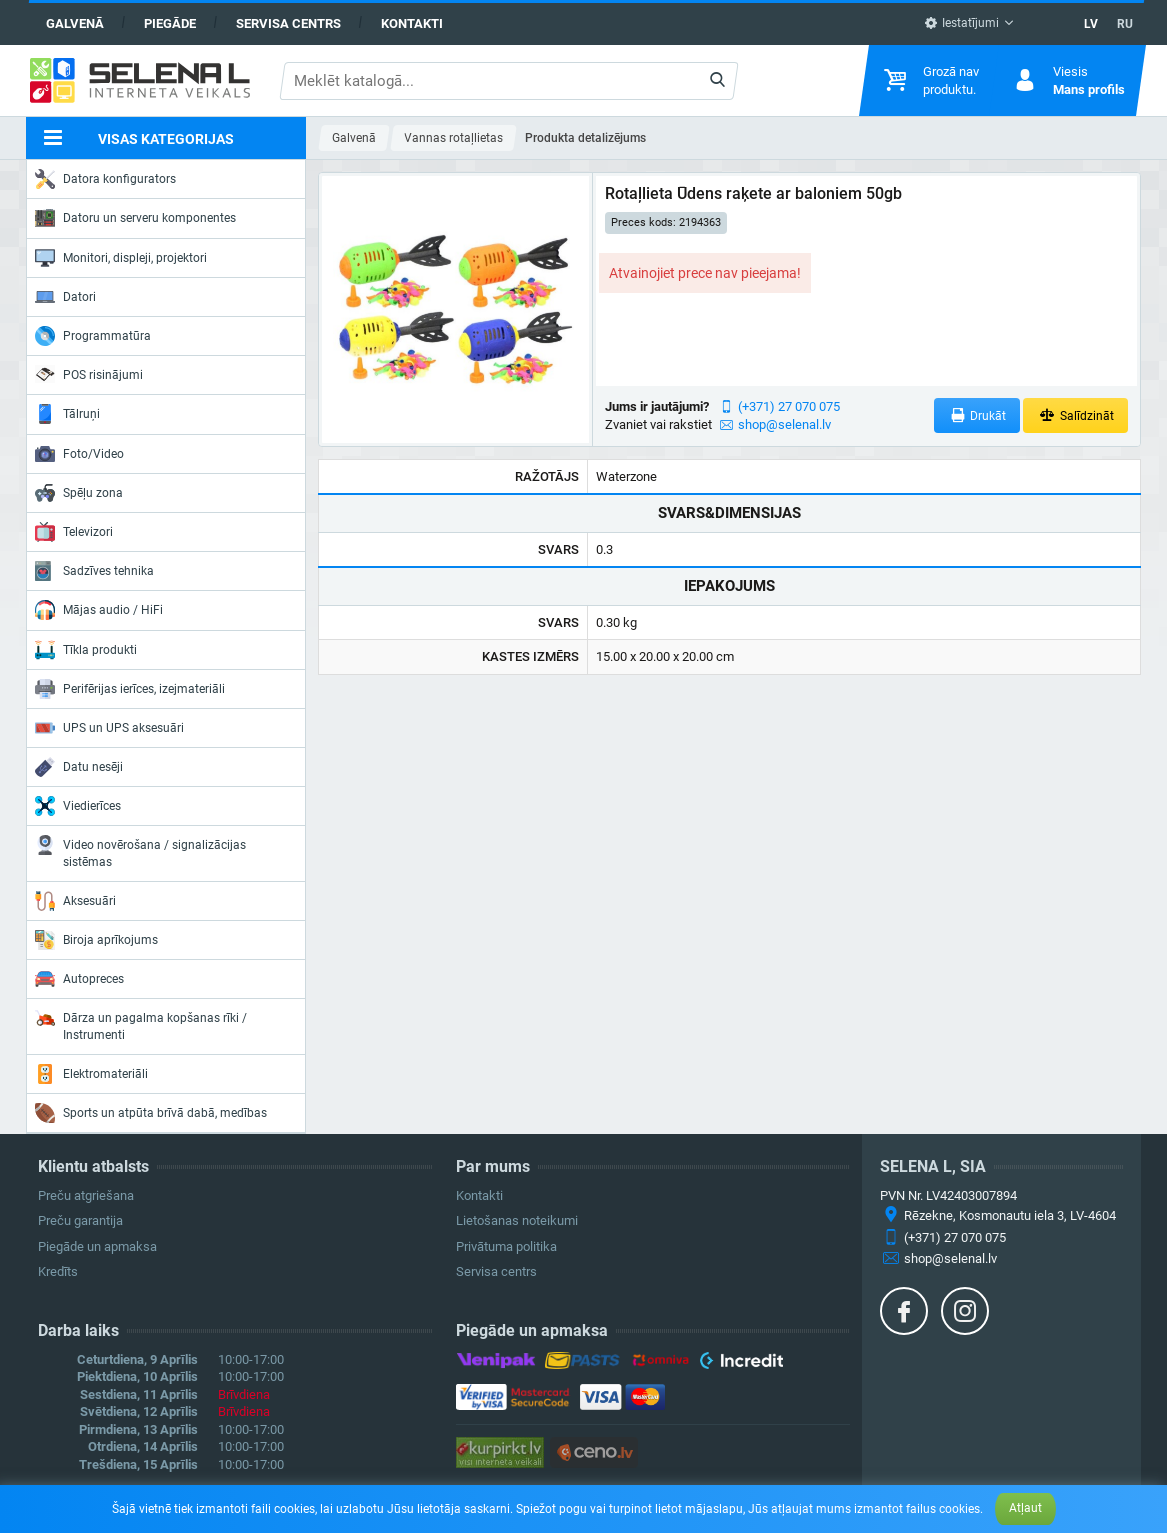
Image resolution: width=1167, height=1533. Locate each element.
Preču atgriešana (86, 1195)
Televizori (74, 532)
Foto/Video (79, 454)
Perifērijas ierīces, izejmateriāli (130, 689)
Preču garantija (80, 1220)
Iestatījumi (961, 23)
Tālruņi (67, 414)
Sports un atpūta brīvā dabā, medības (151, 1113)
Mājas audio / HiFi (99, 610)
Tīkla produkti (86, 650)
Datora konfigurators (105, 179)
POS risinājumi (89, 374)
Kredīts (58, 1271)
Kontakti (412, 23)
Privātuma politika (506, 1246)
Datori (65, 297)
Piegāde (170, 23)
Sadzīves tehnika (94, 571)
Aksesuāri (75, 901)
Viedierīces (78, 806)
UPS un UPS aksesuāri (109, 728)
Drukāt (977, 415)
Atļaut (1025, 1508)
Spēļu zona (79, 493)
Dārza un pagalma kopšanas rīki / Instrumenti (141, 1024)
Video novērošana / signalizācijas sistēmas (140, 851)
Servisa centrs (288, 23)
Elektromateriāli (91, 1074)
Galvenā (75, 23)
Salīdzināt (1075, 415)
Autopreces (79, 979)
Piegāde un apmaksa (97, 1246)
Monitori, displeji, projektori (121, 258)
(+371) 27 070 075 (789, 406)
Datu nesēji (79, 767)
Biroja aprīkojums (96, 940)
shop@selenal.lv (784, 424)
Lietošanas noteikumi (517, 1220)
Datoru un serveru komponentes (135, 218)
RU (1125, 24)
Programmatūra (93, 336)
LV (1091, 24)
